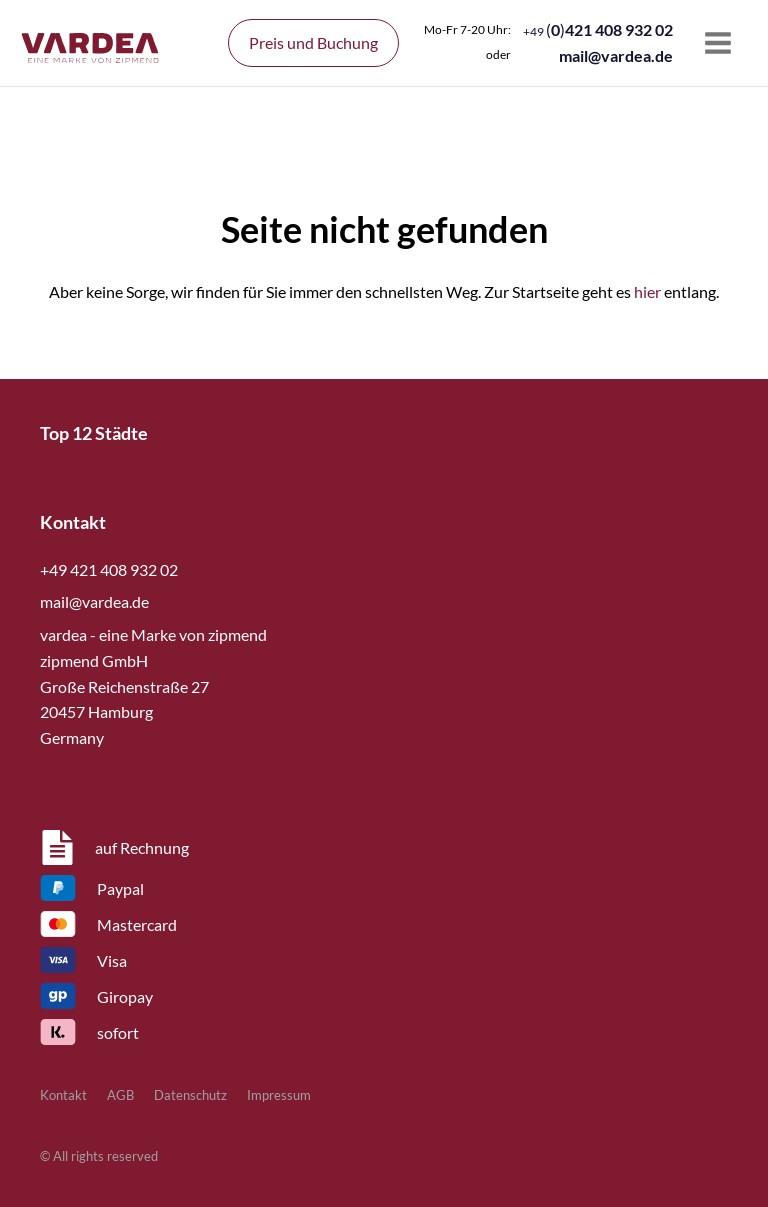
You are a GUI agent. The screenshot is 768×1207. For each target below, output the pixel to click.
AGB (120, 1095)
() (598, 29)
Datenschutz (190, 1095)
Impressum (279, 1095)
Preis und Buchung (313, 42)
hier (647, 291)
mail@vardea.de (616, 55)
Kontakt (63, 1095)
